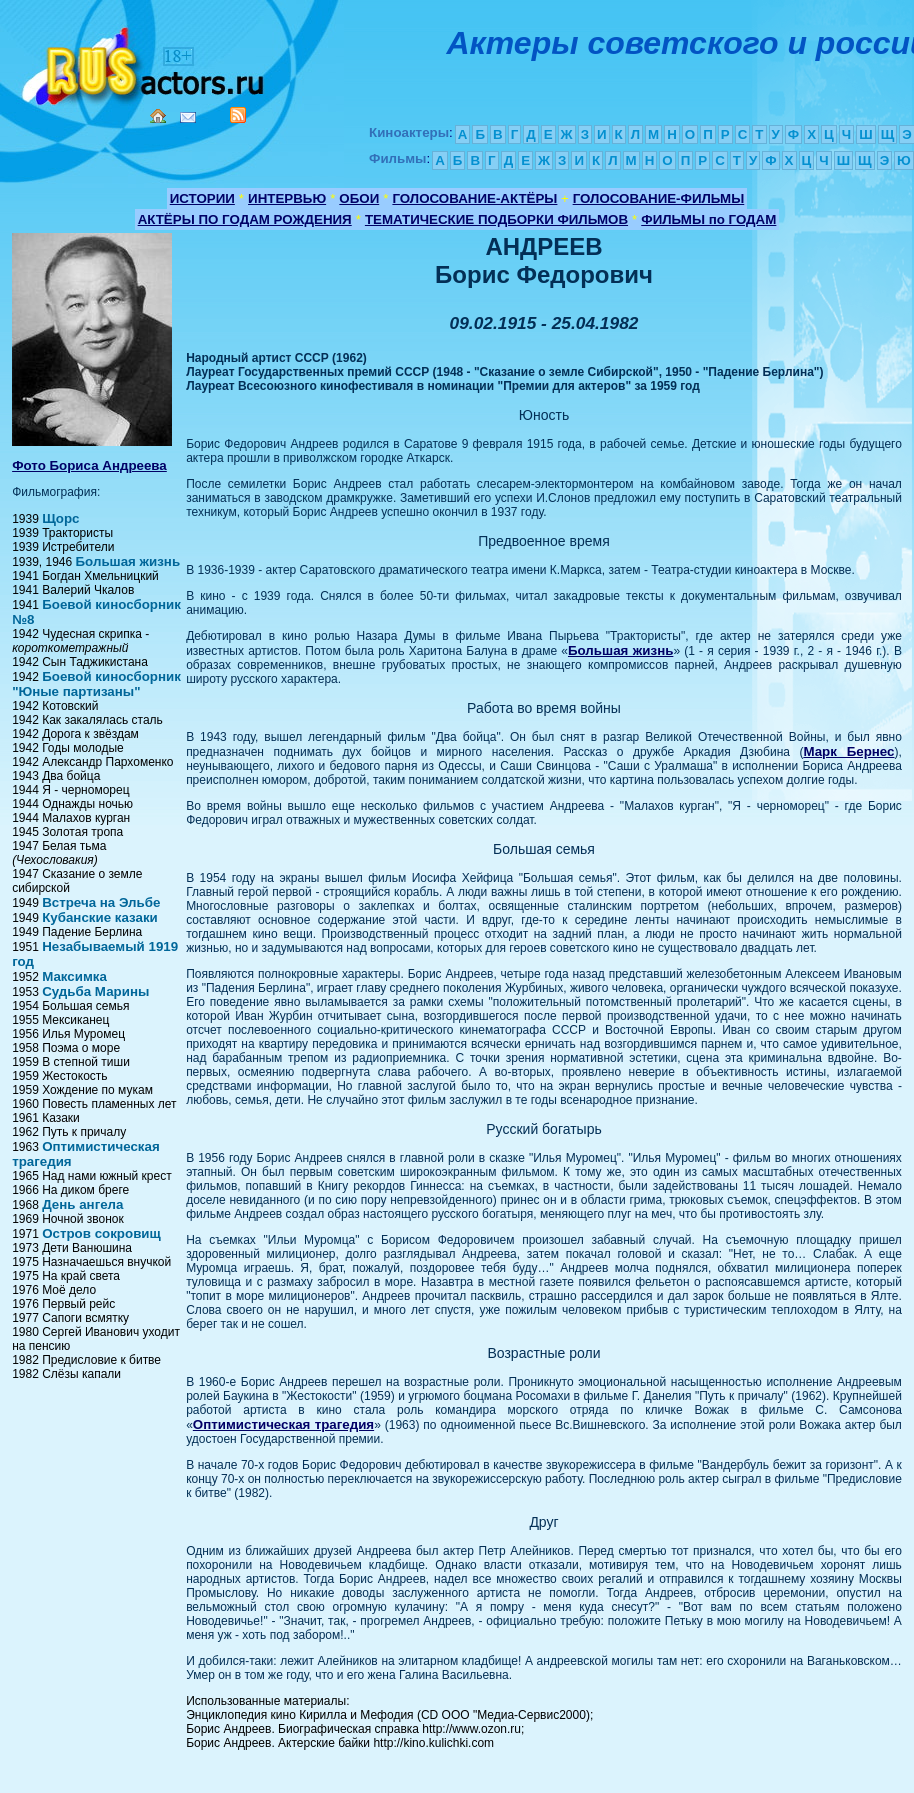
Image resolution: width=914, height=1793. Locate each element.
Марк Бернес (848, 751)
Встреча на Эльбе (101, 902)
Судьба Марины (95, 991)
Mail (188, 117)
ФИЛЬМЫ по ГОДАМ (708, 219)
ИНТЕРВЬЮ (287, 198)
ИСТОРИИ (202, 198)
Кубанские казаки (100, 917)
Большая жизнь (128, 561)
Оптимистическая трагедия (283, 1424)
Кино (145, 62)
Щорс (60, 518)
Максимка (74, 976)
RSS (238, 115)
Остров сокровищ (101, 1233)
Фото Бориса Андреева (89, 465)
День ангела (82, 1204)
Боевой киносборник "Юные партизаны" (96, 684)
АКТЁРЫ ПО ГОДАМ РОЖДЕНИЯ (245, 219)
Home (158, 116)
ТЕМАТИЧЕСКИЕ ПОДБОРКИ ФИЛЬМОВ (496, 219)
